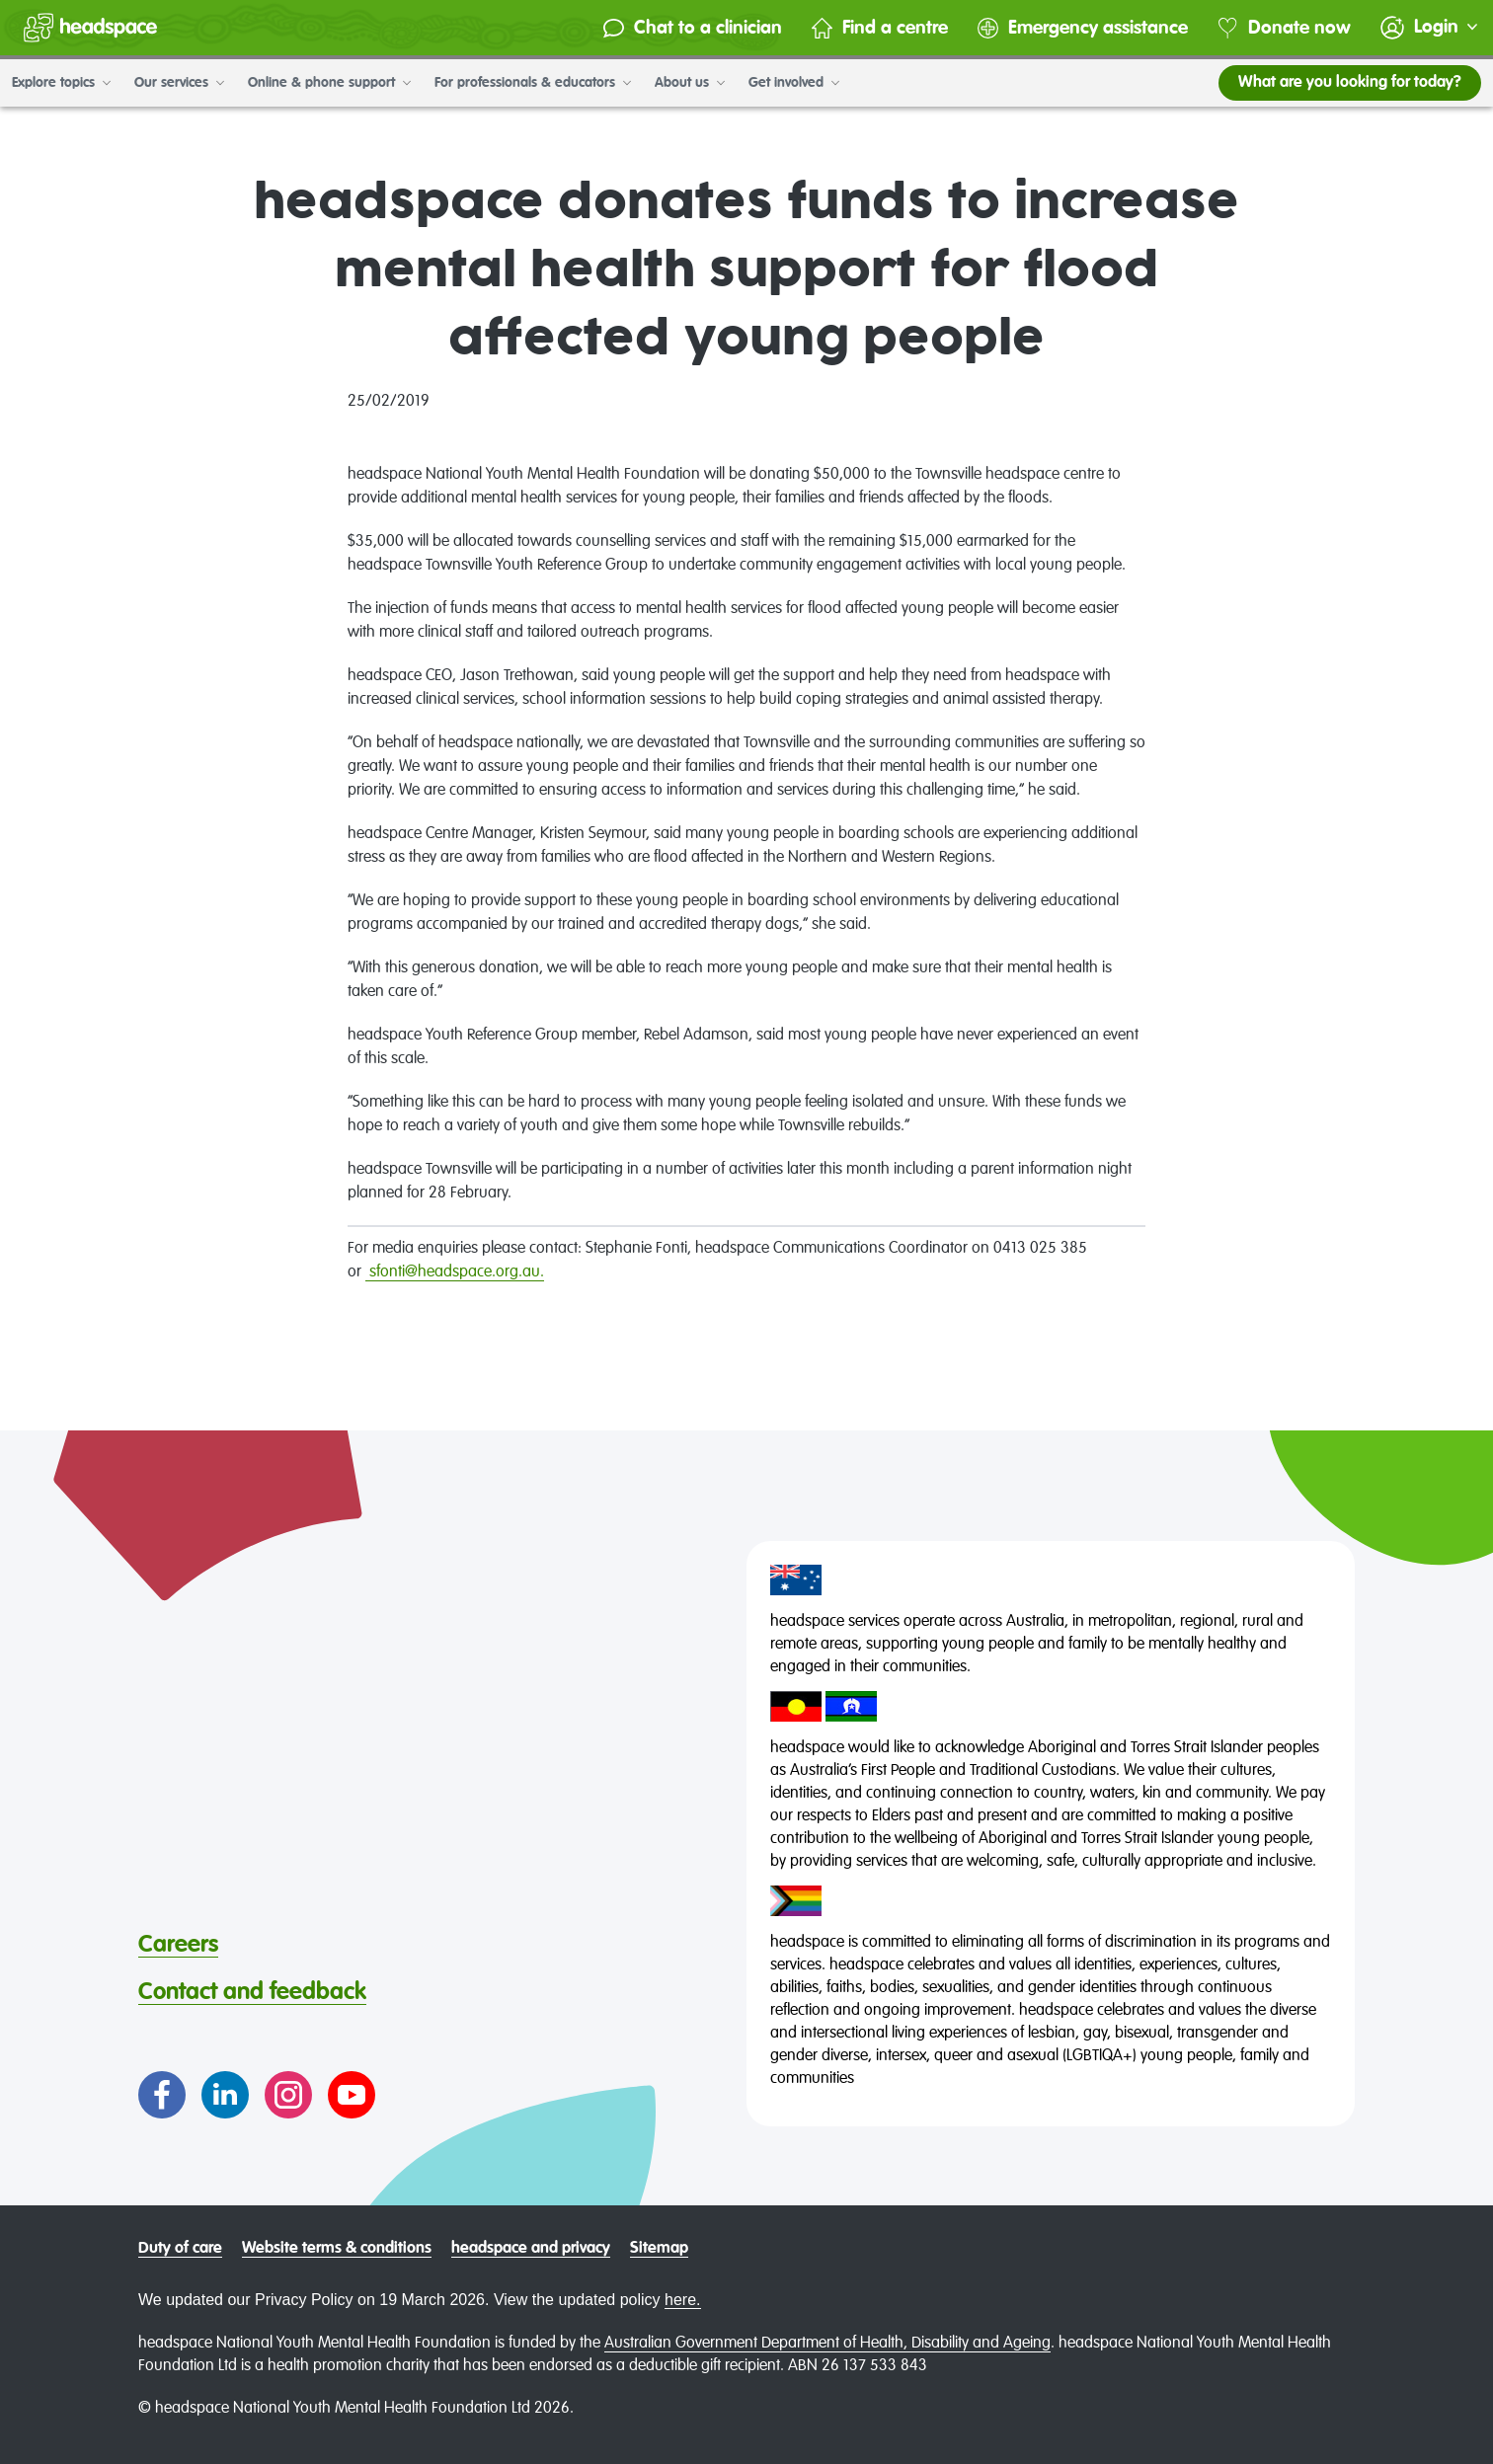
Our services (179, 83)
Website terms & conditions (337, 2249)
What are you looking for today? (1349, 83)
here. (682, 2299)
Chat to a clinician (692, 28)
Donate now (1284, 28)
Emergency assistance (1083, 28)
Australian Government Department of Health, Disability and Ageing (827, 2343)
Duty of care (180, 2249)
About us (690, 83)
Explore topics (61, 83)
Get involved (793, 83)
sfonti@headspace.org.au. (456, 1272)
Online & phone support (329, 83)
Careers (178, 1945)
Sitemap (659, 2249)
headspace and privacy (530, 2249)
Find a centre (880, 28)
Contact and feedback (252, 1992)
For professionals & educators (532, 83)
